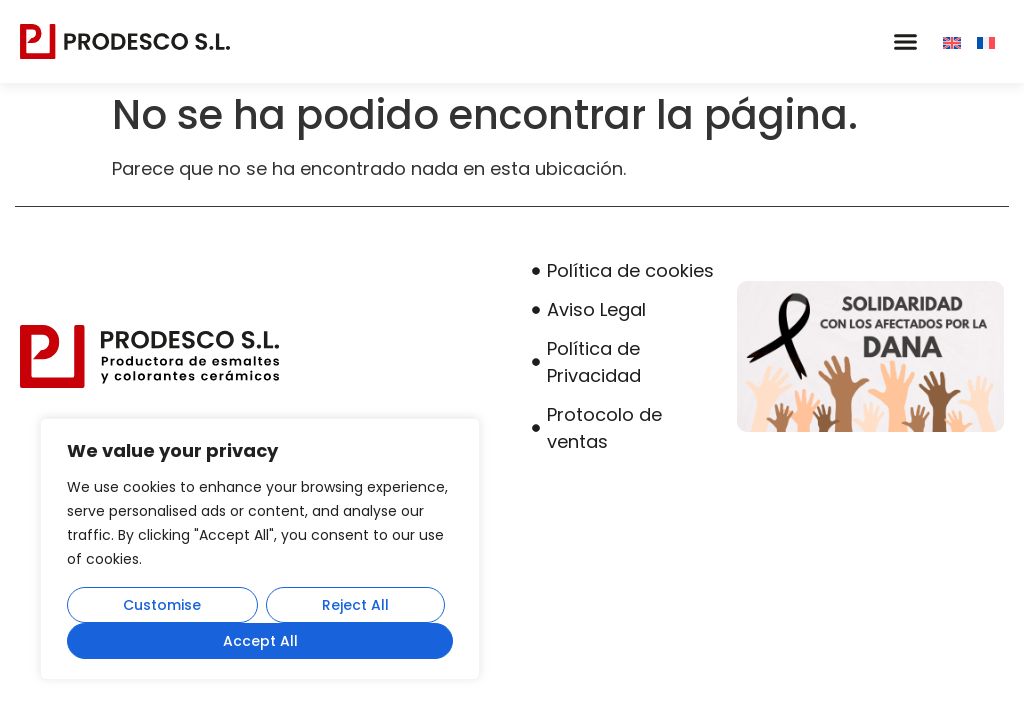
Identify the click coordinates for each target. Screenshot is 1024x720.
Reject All (355, 605)
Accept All (260, 641)
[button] (905, 42)
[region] (260, 549)
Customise (162, 605)
